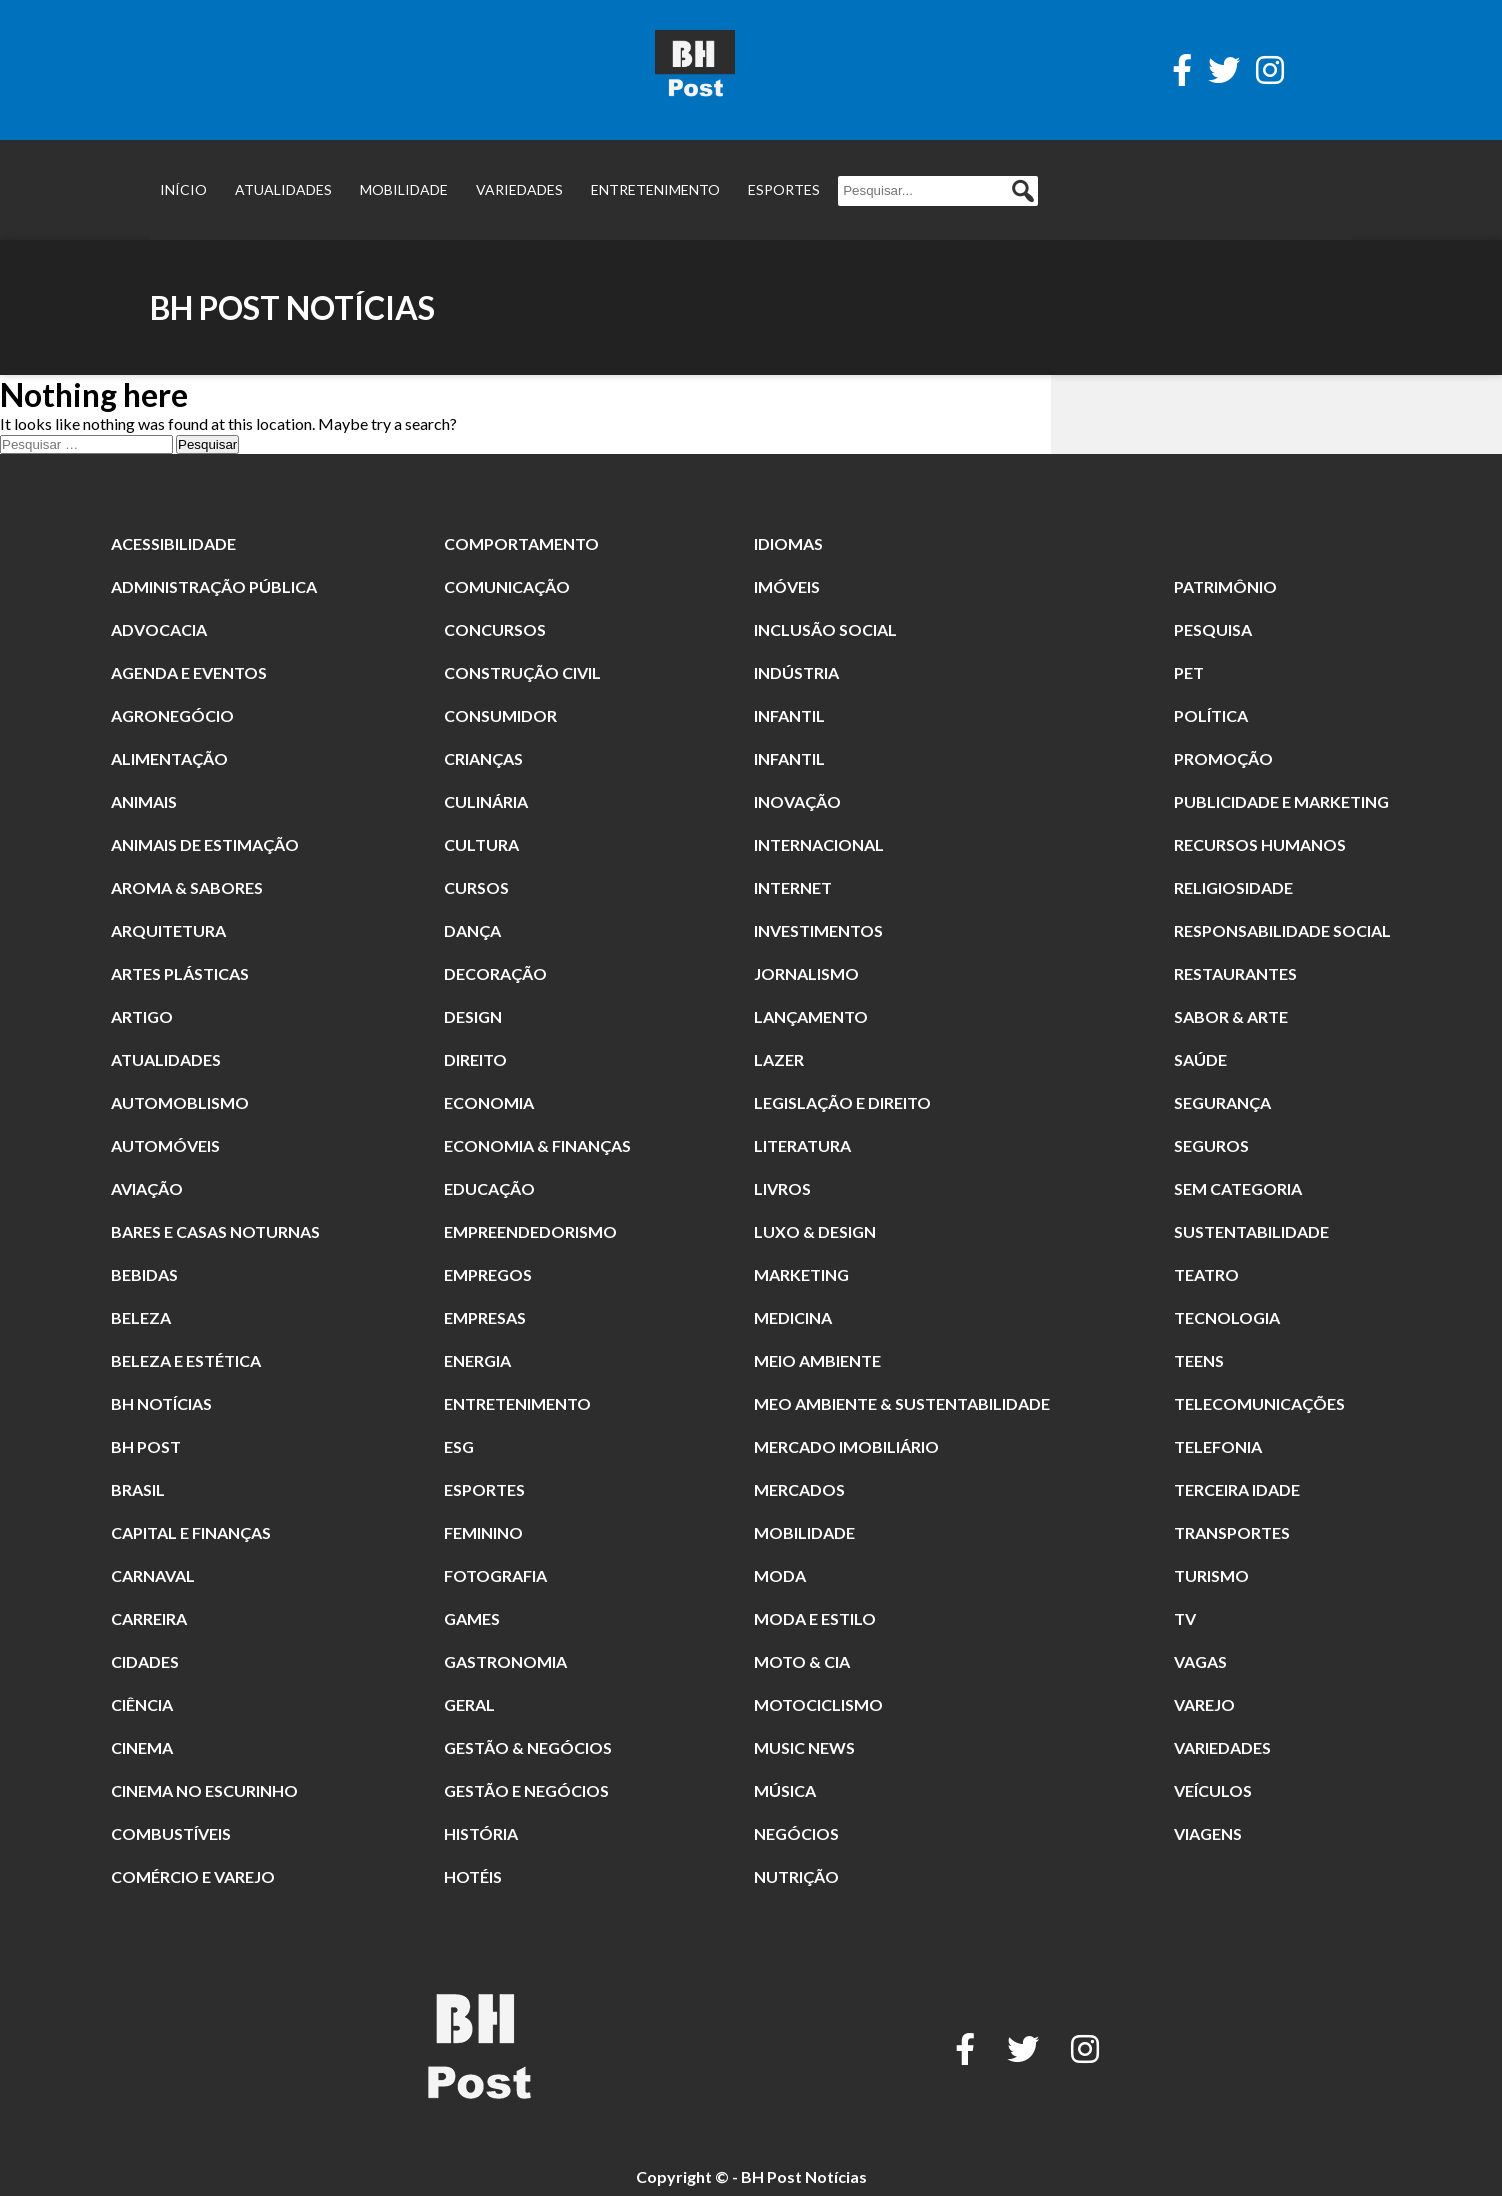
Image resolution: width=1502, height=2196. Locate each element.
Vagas (1200, 1661)
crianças (483, 758)
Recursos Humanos (1260, 844)
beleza (141, 1317)
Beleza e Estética (186, 1360)
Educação (489, 1188)
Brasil (138, 1489)
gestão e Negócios (526, 1790)
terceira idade (1237, 1489)
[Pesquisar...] (938, 191)
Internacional (819, 844)
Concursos (495, 629)
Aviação (147, 1188)
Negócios (796, 1833)
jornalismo (806, 973)
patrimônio (1225, 586)
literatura (802, 1145)
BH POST (146, 1446)
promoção (1223, 758)
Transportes (1232, 1532)
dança (472, 930)
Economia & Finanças (537, 1145)
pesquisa (1213, 629)
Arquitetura (168, 930)
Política (1211, 715)
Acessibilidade (173, 543)
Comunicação (507, 586)
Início (183, 189)
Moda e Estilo (815, 1618)
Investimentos (818, 930)
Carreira (149, 1618)
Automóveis (165, 1145)
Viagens (1208, 1833)
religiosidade (1233, 887)
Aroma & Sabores (187, 887)
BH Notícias (161, 1403)
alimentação (169, 758)
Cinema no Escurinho (204, 1790)
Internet (793, 887)
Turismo (1211, 1575)
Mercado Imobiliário (846, 1446)
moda (780, 1575)
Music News (804, 1747)
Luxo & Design (815, 1231)
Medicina (793, 1317)
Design (473, 1016)
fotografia (495, 1575)
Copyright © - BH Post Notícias (751, 2176)
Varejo (1204, 1704)
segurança (1222, 1102)
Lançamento (811, 1016)
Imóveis (787, 586)
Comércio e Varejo (193, 1876)
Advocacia (159, 629)
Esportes (784, 189)
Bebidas (144, 1274)
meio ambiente (817, 1360)
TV (1185, 1618)
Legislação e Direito (842, 1102)
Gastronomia (505, 1661)
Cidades (145, 1661)
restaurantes (1235, 973)
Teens (1199, 1360)
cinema (142, 1747)
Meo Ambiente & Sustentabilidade (902, 1403)
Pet (1189, 672)
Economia (489, 1102)
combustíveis (171, 1833)
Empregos (488, 1274)
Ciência (142, 1704)
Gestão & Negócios (528, 1747)
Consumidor (500, 715)
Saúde (1200, 1059)
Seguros (1211, 1145)
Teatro (1206, 1274)
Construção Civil (522, 672)
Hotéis (473, 1876)
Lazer (779, 1059)
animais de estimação (205, 844)
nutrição (796, 1876)
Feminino (483, 1532)
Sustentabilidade (1251, 1231)
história (481, 1833)
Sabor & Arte (1231, 1016)
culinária (486, 801)
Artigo (142, 1016)
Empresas (485, 1317)
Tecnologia (1227, 1317)
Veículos (1213, 1790)
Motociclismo (818, 1704)
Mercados (799, 1489)
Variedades (519, 189)
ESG (459, 1446)
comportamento (521, 543)
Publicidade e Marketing (1281, 801)
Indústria (796, 672)
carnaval (153, 1575)
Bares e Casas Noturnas (215, 1231)
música (785, 1790)
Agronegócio (172, 715)
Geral (469, 1704)
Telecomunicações (1259, 1403)
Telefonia (1218, 1446)
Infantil (789, 715)
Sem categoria (1238, 1188)
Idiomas (788, 543)
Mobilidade (404, 189)
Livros (782, 1188)
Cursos (476, 887)
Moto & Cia (802, 1661)
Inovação (797, 801)
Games (472, 1618)
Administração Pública (214, 586)
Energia (477, 1360)
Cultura (481, 844)
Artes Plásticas (180, 973)
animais (144, 801)
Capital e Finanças (191, 1532)
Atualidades (283, 189)
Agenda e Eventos (189, 672)
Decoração (495, 973)
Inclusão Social (825, 629)
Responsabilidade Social (1282, 930)
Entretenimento (655, 189)
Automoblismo (180, 1102)
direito (475, 1059)
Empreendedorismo (530, 1231)
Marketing (801, 1274)
